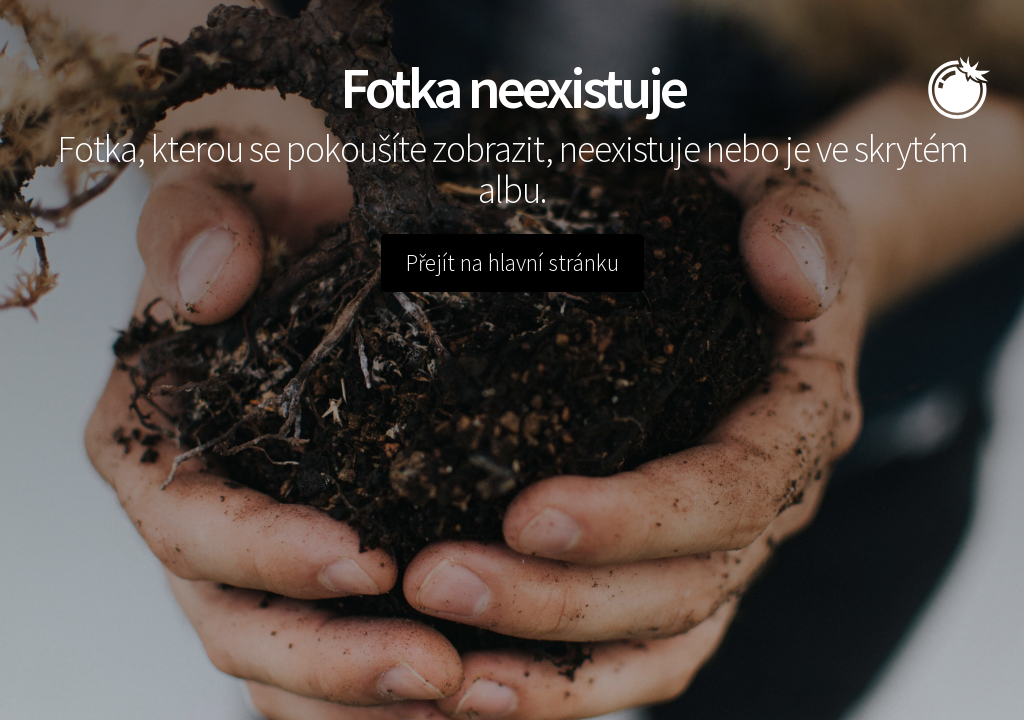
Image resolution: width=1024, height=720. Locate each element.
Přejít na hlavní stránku (512, 262)
